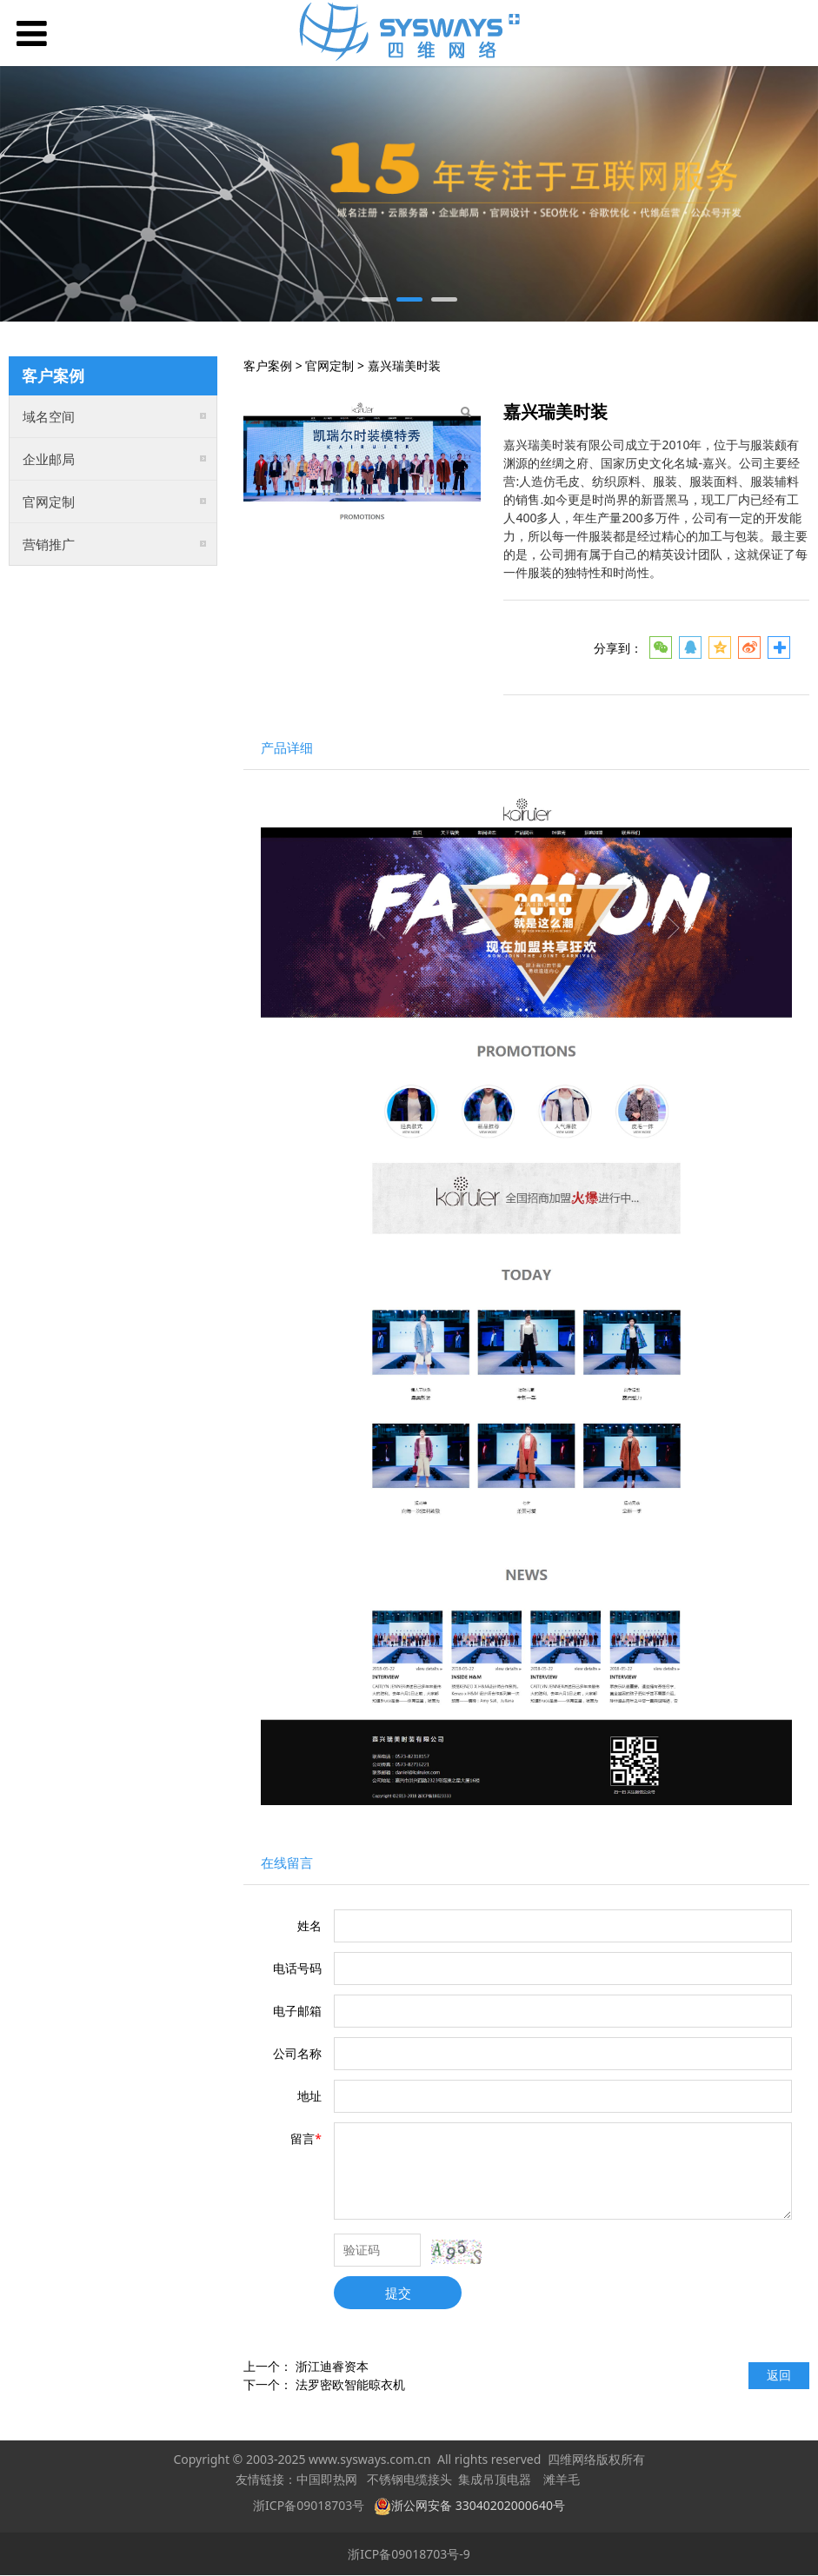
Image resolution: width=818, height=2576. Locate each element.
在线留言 (287, 1863)
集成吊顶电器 (494, 2479)
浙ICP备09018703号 (308, 2505)
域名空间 (49, 416)
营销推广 (49, 544)
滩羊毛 (561, 2479)
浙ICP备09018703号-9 (409, 2554)
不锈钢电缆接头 (409, 2479)
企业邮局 (49, 459)
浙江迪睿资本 (332, 2366)
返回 (779, 2375)
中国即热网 (326, 2479)
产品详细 (287, 748)
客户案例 (267, 365)
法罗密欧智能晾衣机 (350, 2384)
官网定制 (49, 501)
